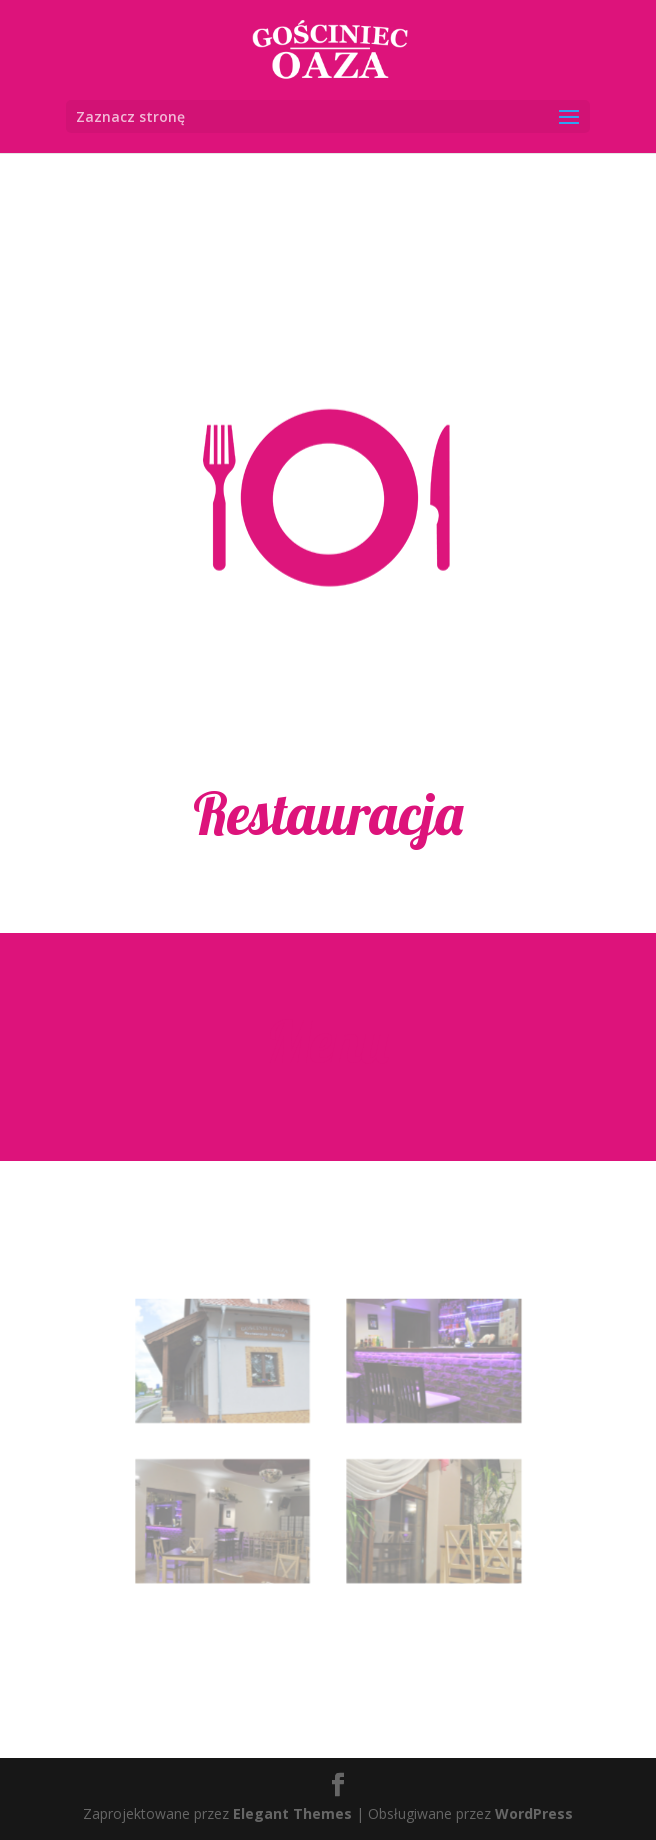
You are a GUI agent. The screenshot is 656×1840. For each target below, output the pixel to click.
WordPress (534, 1813)
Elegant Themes (292, 1813)
